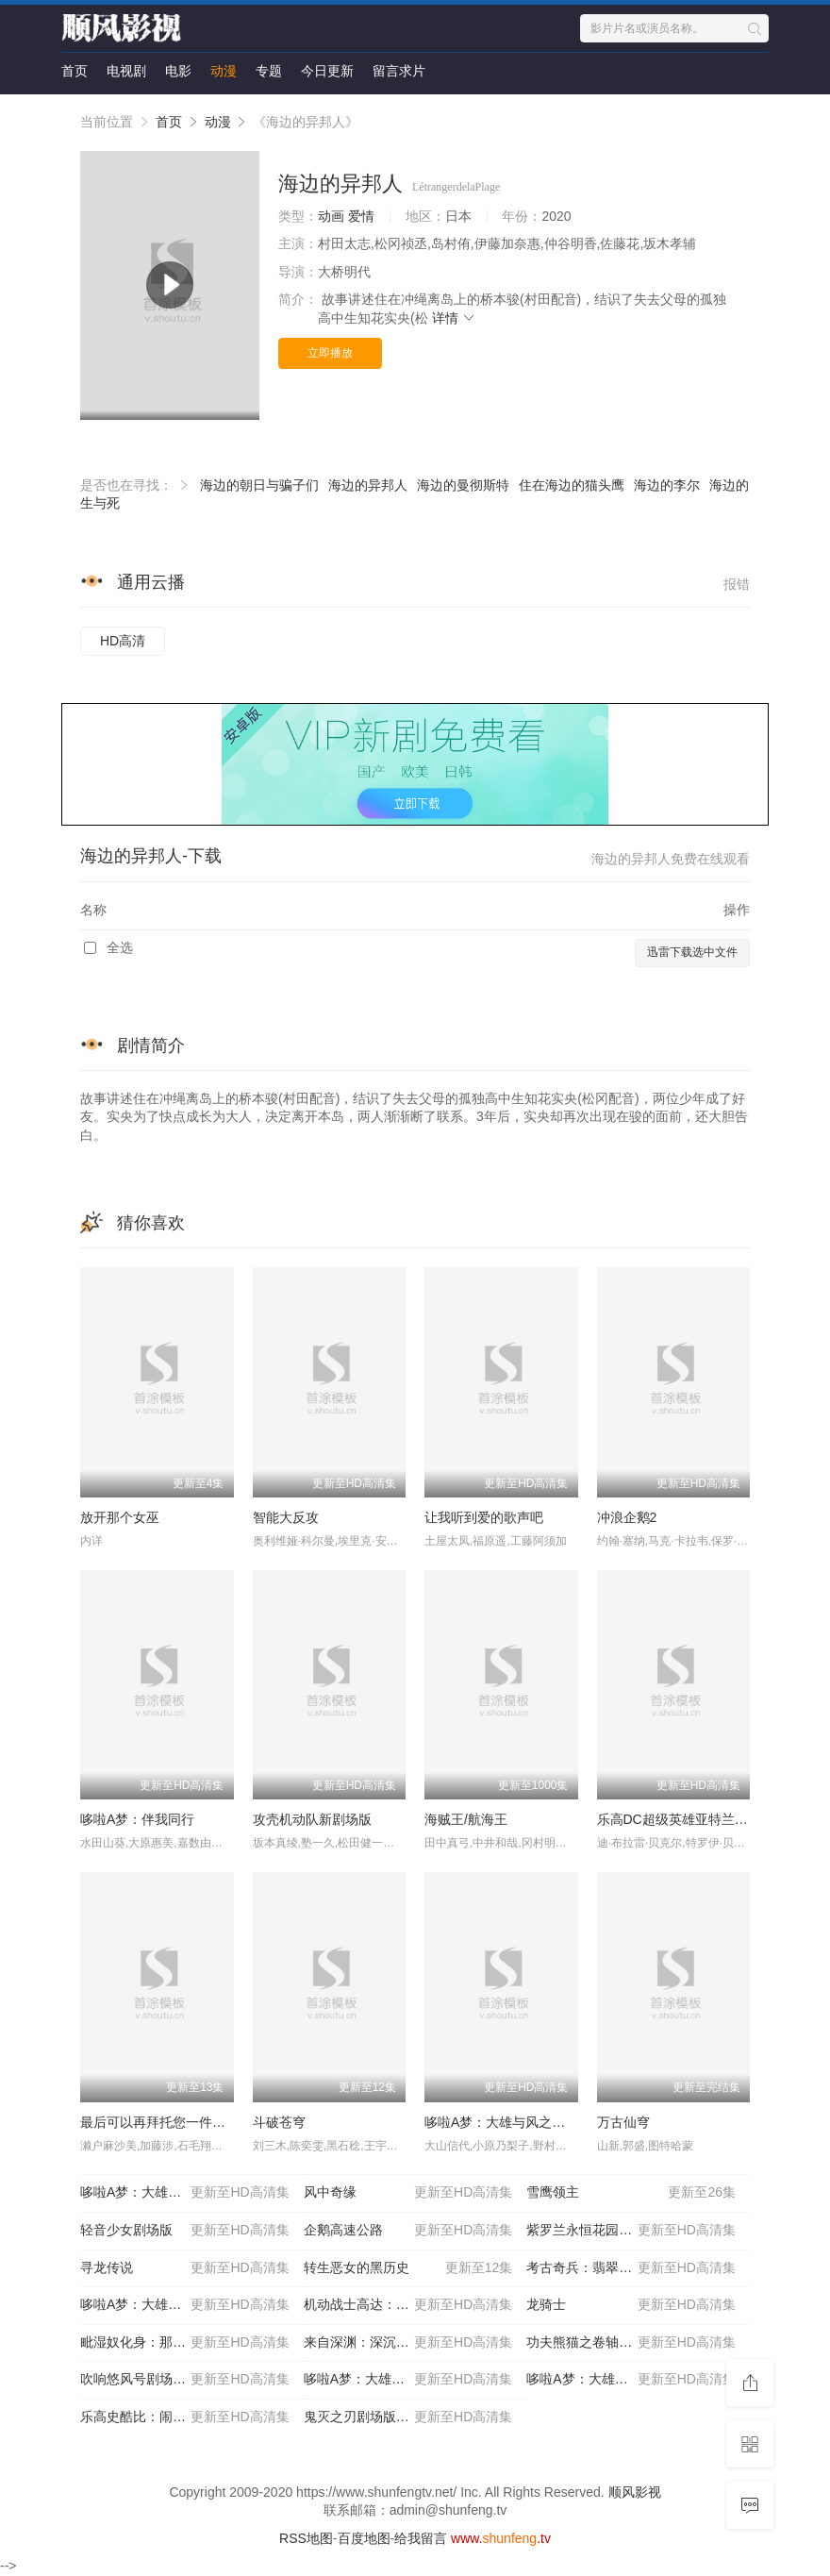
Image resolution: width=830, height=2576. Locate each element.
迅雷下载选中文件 (692, 952)
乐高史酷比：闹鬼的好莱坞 (185, 2417)
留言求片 (399, 70)
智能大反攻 (286, 1517)
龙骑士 (631, 2305)
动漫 (223, 70)
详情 (454, 318)
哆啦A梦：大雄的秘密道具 (185, 2305)
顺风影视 (634, 2492)
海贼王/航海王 (465, 1819)
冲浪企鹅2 (627, 1517)
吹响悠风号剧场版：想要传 (185, 2379)
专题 (269, 70)
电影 (178, 70)
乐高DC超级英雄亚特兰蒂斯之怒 (692, 1819)
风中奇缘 (408, 2192)
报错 (736, 584)
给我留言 (420, 2538)
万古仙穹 (623, 2122)
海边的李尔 (667, 485)
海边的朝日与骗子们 (259, 485)
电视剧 (126, 70)
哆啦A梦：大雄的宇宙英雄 (185, 2192)
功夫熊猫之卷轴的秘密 (631, 2342)
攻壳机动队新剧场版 (312, 1819)
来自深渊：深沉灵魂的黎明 (408, 2342)
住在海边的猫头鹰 (571, 485)
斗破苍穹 (279, 2122)
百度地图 (364, 2538)
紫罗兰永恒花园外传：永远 (631, 2230)
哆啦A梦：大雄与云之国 (408, 2379)
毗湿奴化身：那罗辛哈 (185, 2342)
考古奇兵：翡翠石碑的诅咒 (631, 2268)
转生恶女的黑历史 (408, 2268)
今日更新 (327, 70)
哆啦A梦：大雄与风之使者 (501, 2122)
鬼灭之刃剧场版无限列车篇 (408, 2417)
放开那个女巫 (119, 1517)
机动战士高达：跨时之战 (408, 2305)
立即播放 (330, 353)
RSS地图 (306, 2538)
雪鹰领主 (631, 2192)
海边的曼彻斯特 (463, 485)
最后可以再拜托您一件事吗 (159, 2122)
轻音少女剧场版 (185, 2230)
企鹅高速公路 (408, 2230)
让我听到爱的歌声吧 (483, 1517)
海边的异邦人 (367, 485)
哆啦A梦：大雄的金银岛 (631, 2379)
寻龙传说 (185, 2268)
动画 (331, 216)
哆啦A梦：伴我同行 (137, 1819)
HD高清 (122, 640)
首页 (74, 70)
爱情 (361, 216)
